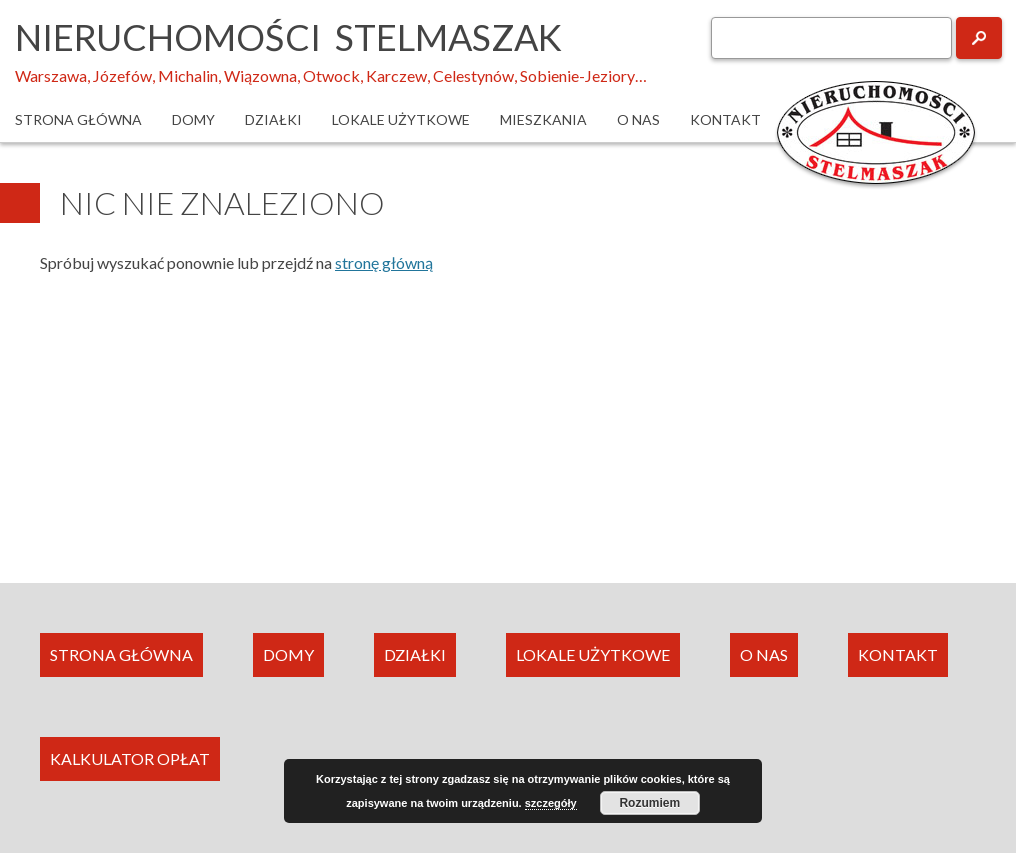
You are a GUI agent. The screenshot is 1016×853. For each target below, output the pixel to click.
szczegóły (551, 803)
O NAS (764, 654)
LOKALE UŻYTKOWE (593, 654)
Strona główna (78, 119)
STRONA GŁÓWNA (121, 654)
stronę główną (384, 262)
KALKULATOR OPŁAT (130, 758)
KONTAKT (898, 654)
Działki (273, 119)
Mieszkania (543, 119)
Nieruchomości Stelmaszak (288, 37)
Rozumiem (649, 803)
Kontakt (725, 119)
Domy (193, 119)
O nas (638, 119)
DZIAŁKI (415, 654)
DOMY (288, 654)
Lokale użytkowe (401, 119)
